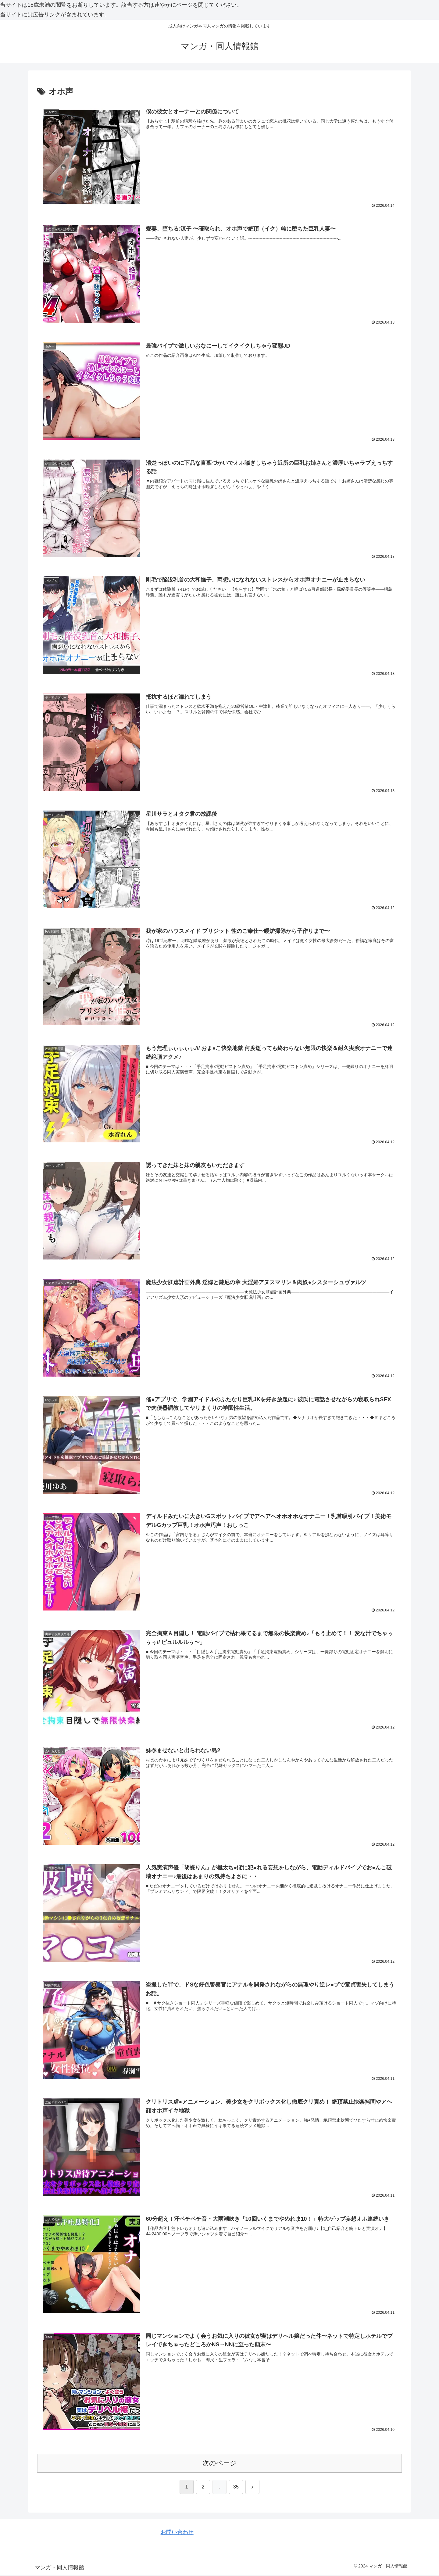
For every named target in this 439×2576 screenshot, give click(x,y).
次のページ (219, 2464)
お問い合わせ (177, 2533)
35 (236, 2488)
